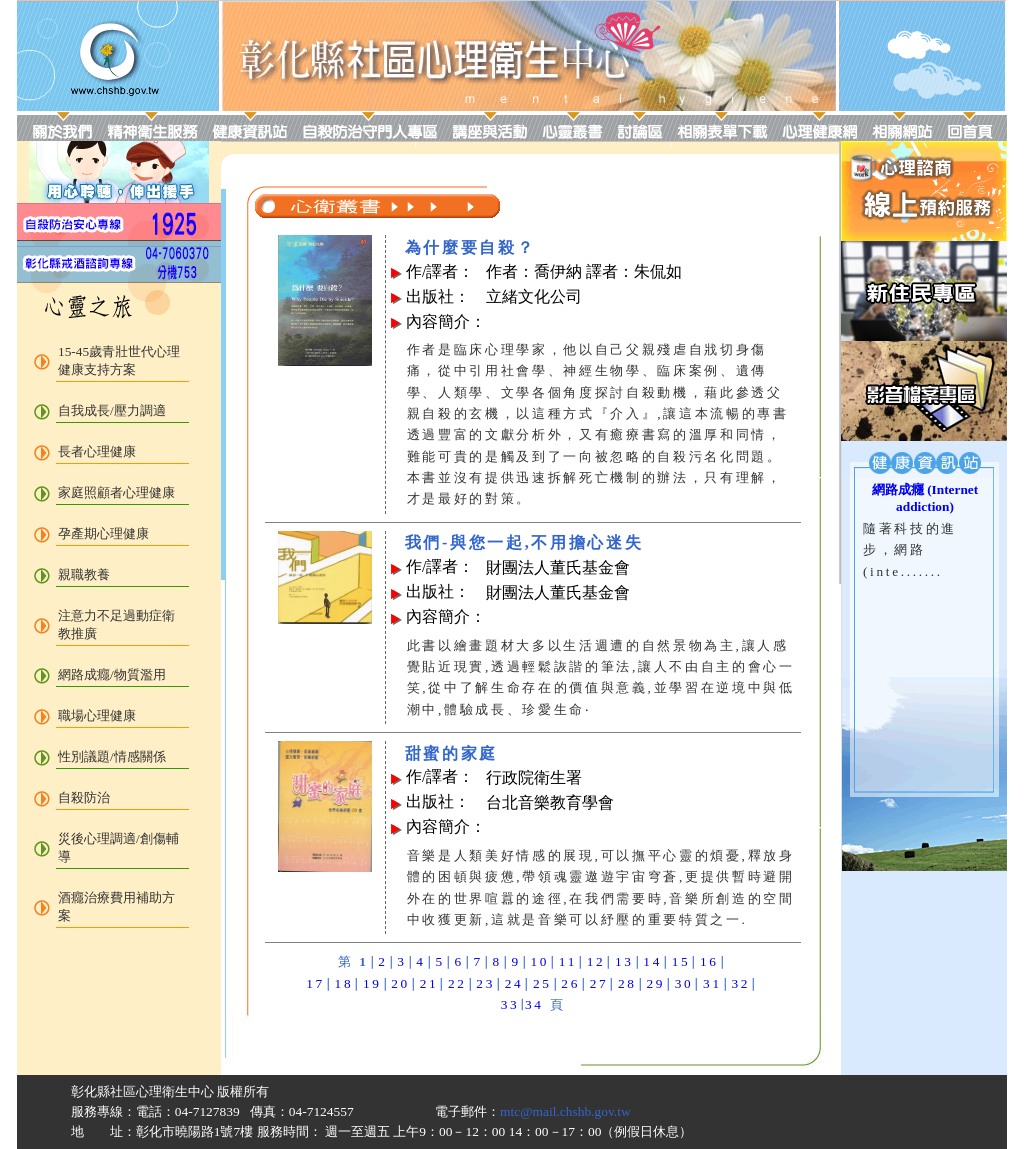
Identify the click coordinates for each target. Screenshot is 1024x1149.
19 (372, 983)
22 (457, 983)
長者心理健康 (97, 451)
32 (740, 983)
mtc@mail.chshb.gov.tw (565, 1111)
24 (514, 983)
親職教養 (84, 574)
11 (568, 961)
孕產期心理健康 (103, 533)
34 (534, 1004)
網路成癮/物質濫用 (112, 674)
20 (400, 983)
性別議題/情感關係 (112, 756)
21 (429, 983)
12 (596, 961)
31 (712, 983)
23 (485, 983)
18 (344, 983)
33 (510, 1004)
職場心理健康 (97, 715)
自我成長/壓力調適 (112, 410)
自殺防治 (84, 797)
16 (709, 961)
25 (542, 983)
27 (599, 983)
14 (652, 961)
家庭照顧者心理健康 (116, 492)
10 (539, 961)
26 (570, 983)
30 (684, 983)
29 (655, 983)
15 (681, 961)
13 (624, 961)
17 (315, 983)
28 (627, 983)
